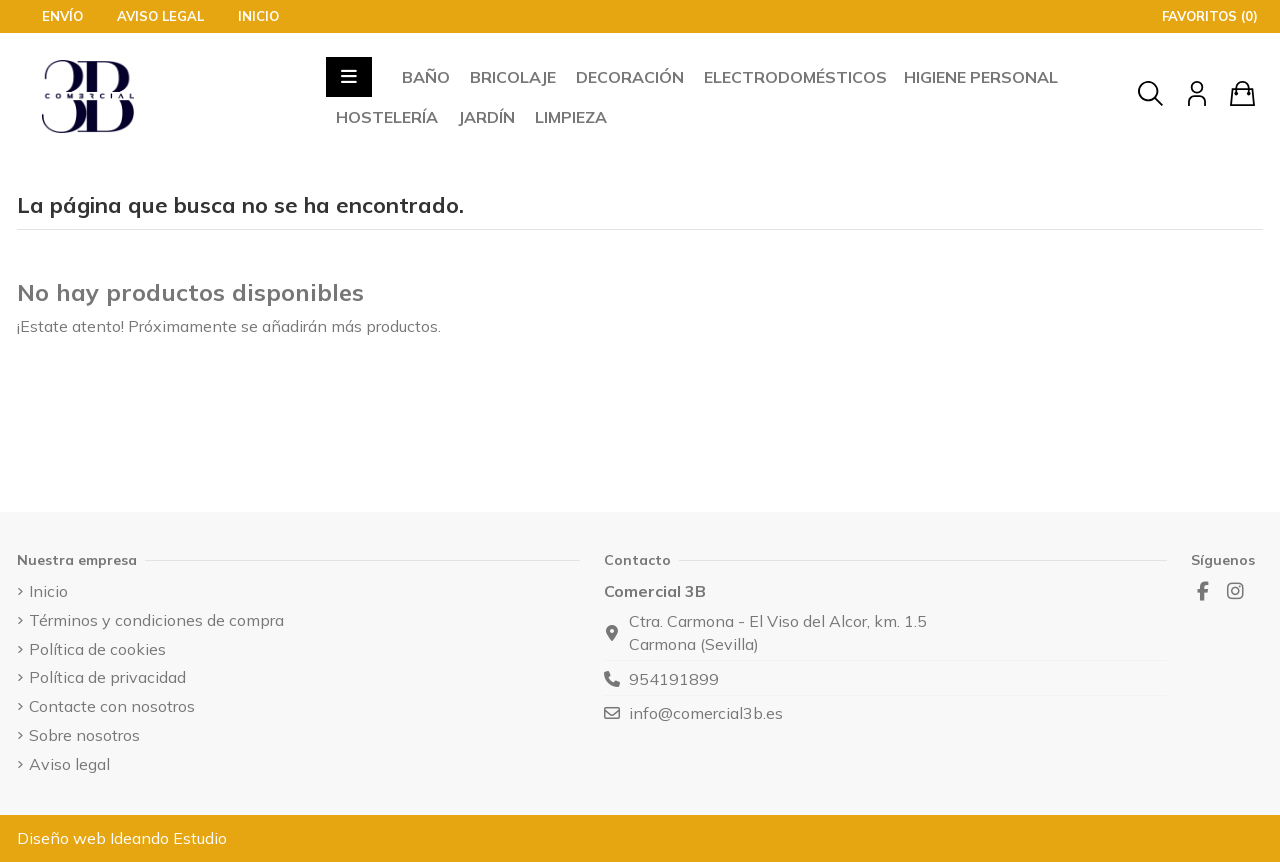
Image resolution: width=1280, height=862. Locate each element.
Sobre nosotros (84, 735)
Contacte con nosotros (112, 706)
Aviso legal (162, 16)
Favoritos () (1200, 16)
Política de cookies (97, 649)
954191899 (674, 679)
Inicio (258, 16)
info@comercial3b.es (706, 713)
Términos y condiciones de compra (156, 620)
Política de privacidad (107, 677)
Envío (64, 16)
